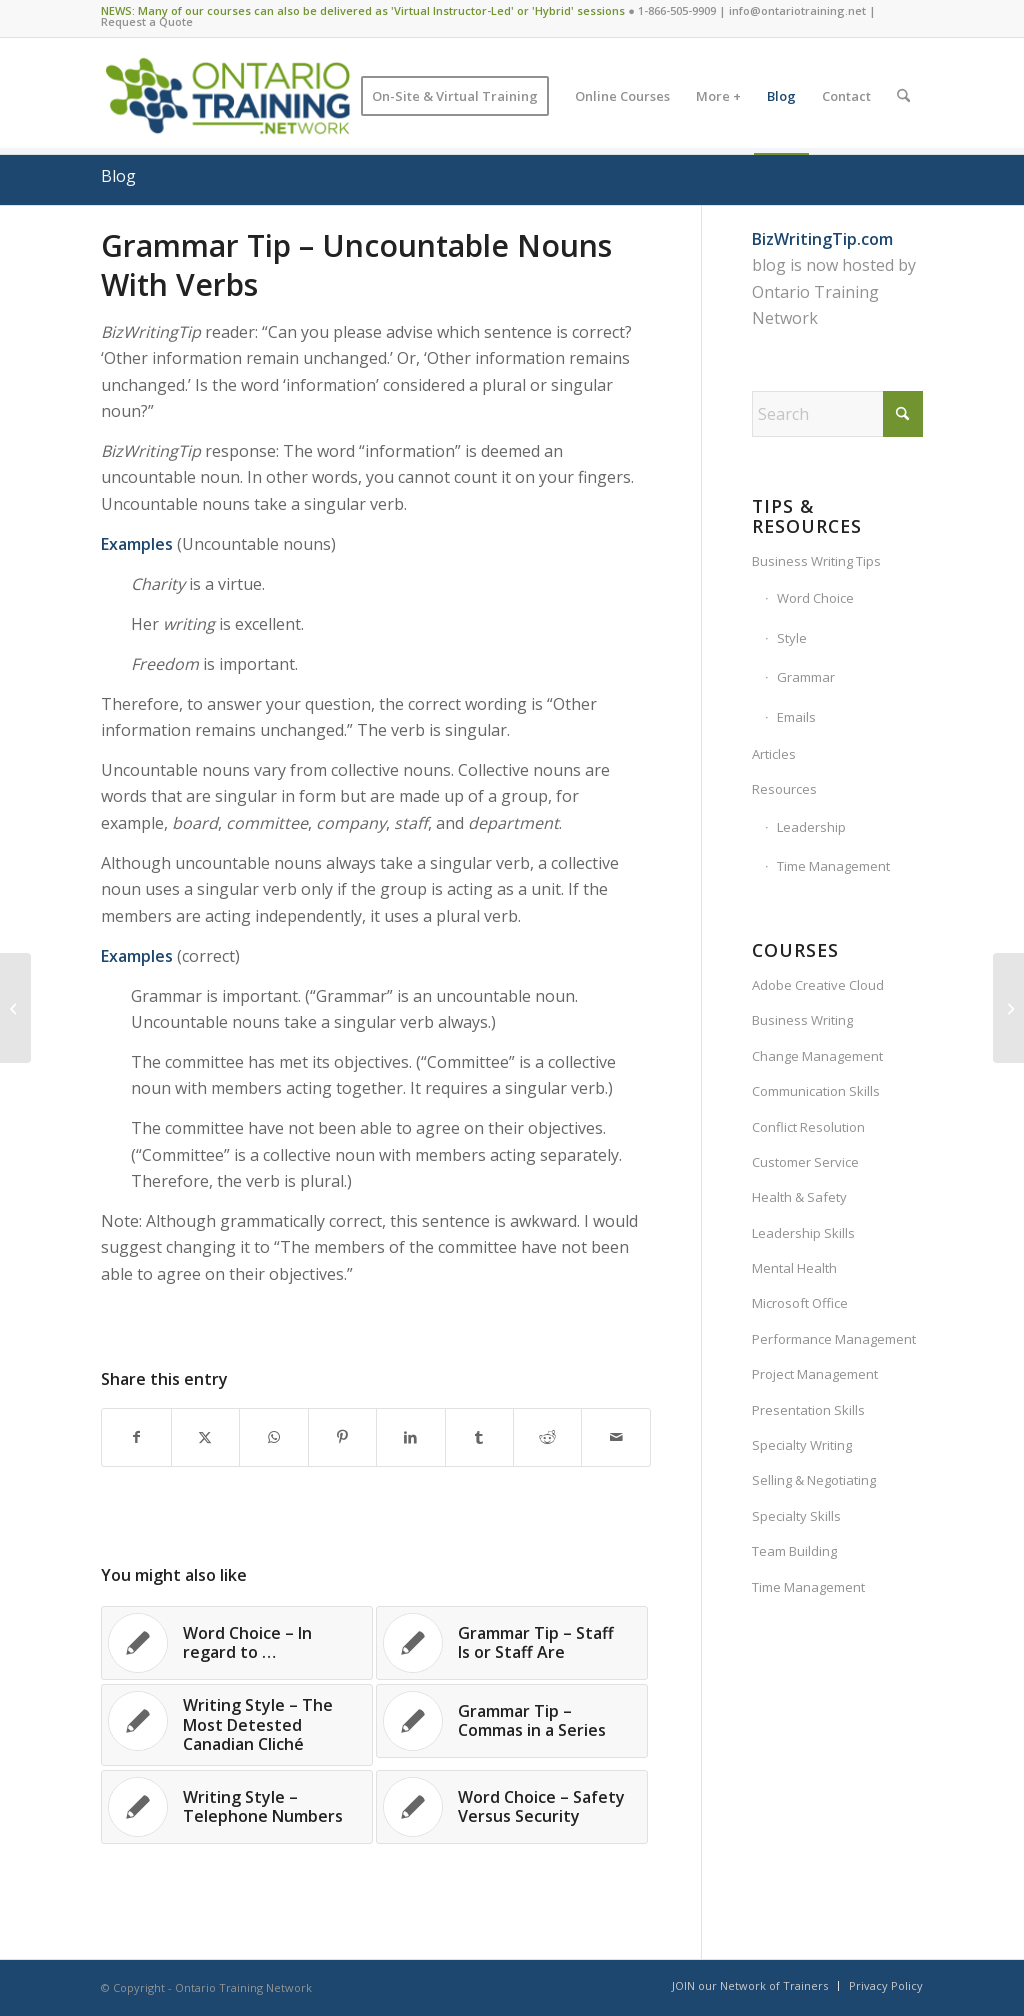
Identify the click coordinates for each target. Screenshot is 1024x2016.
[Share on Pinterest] (342, 1437)
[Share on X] (205, 1437)
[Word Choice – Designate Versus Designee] (15, 1008)
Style (792, 638)
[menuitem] (455, 96)
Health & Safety (799, 1197)
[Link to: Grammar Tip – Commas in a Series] (512, 1721)
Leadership (811, 827)
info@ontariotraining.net (797, 10)
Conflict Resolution (808, 1127)
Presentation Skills (808, 1410)
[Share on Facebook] (136, 1437)
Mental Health (794, 1268)
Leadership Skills (803, 1233)
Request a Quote (147, 21)
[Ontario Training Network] (227, 96)
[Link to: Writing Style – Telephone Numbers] (237, 1807)
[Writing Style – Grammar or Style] (1008, 1008)
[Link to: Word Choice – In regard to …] (237, 1643)
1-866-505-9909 (677, 10)
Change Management (817, 1056)
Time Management (833, 866)
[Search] (903, 96)
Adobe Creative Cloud (818, 985)
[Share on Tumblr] (479, 1437)
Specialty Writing (802, 1445)
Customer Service (805, 1162)
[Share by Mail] (615, 1437)
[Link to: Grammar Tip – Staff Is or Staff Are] (512, 1643)
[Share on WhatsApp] (273, 1437)
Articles (774, 754)
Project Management (815, 1374)
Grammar (806, 677)
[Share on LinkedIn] (410, 1437)
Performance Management (834, 1339)
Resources (784, 789)
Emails (796, 717)
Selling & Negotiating (814, 1480)
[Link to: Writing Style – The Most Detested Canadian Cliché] (237, 1725)
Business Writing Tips (816, 561)
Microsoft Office (800, 1303)
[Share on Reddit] (547, 1437)
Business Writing (802, 1020)
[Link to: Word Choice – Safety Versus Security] (512, 1807)
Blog (118, 176)
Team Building (794, 1551)
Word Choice (815, 598)
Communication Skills (816, 1091)
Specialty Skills (796, 1516)
